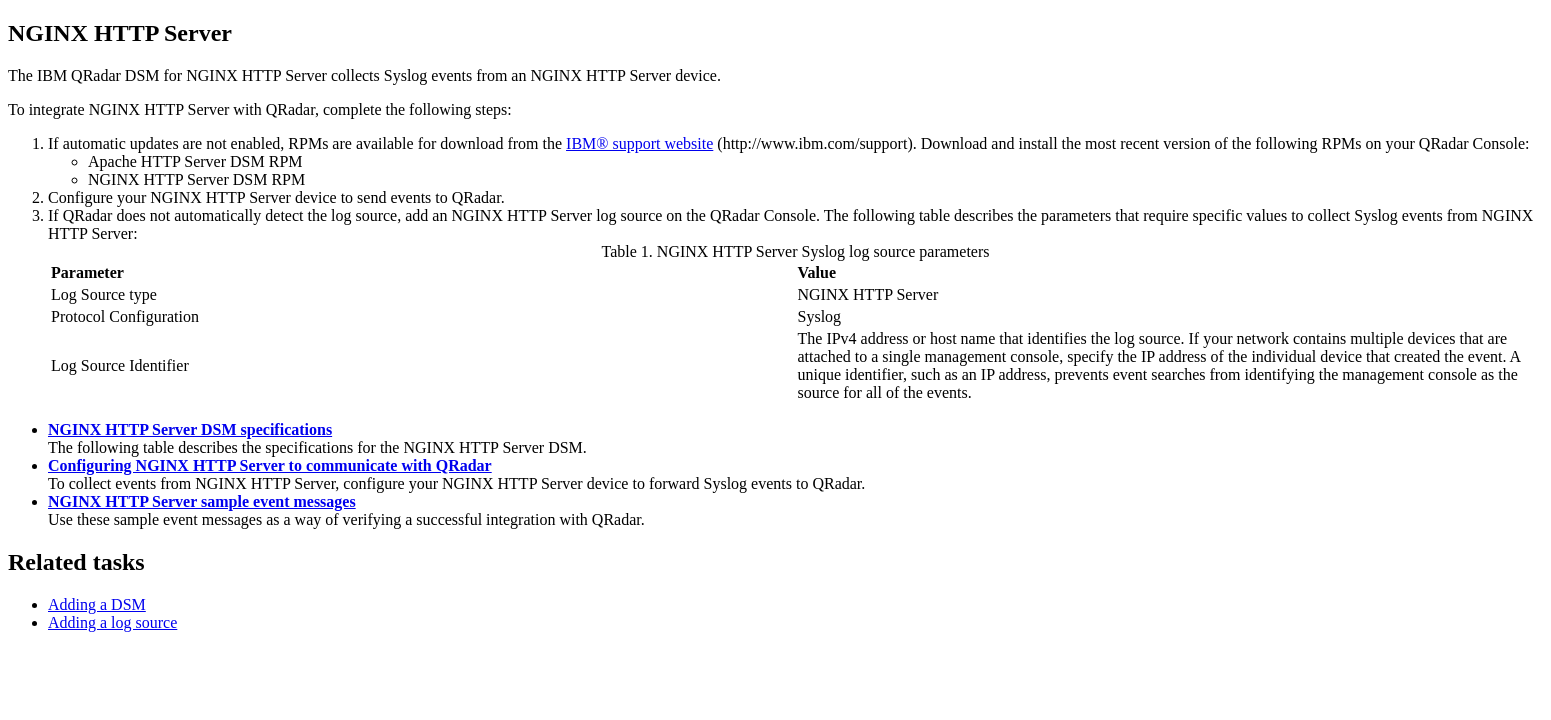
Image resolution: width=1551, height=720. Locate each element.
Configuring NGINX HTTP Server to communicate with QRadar (270, 465)
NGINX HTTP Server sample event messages (202, 501)
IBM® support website (639, 143)
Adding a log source (112, 622)
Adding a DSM (97, 604)
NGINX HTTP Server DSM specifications (190, 429)
